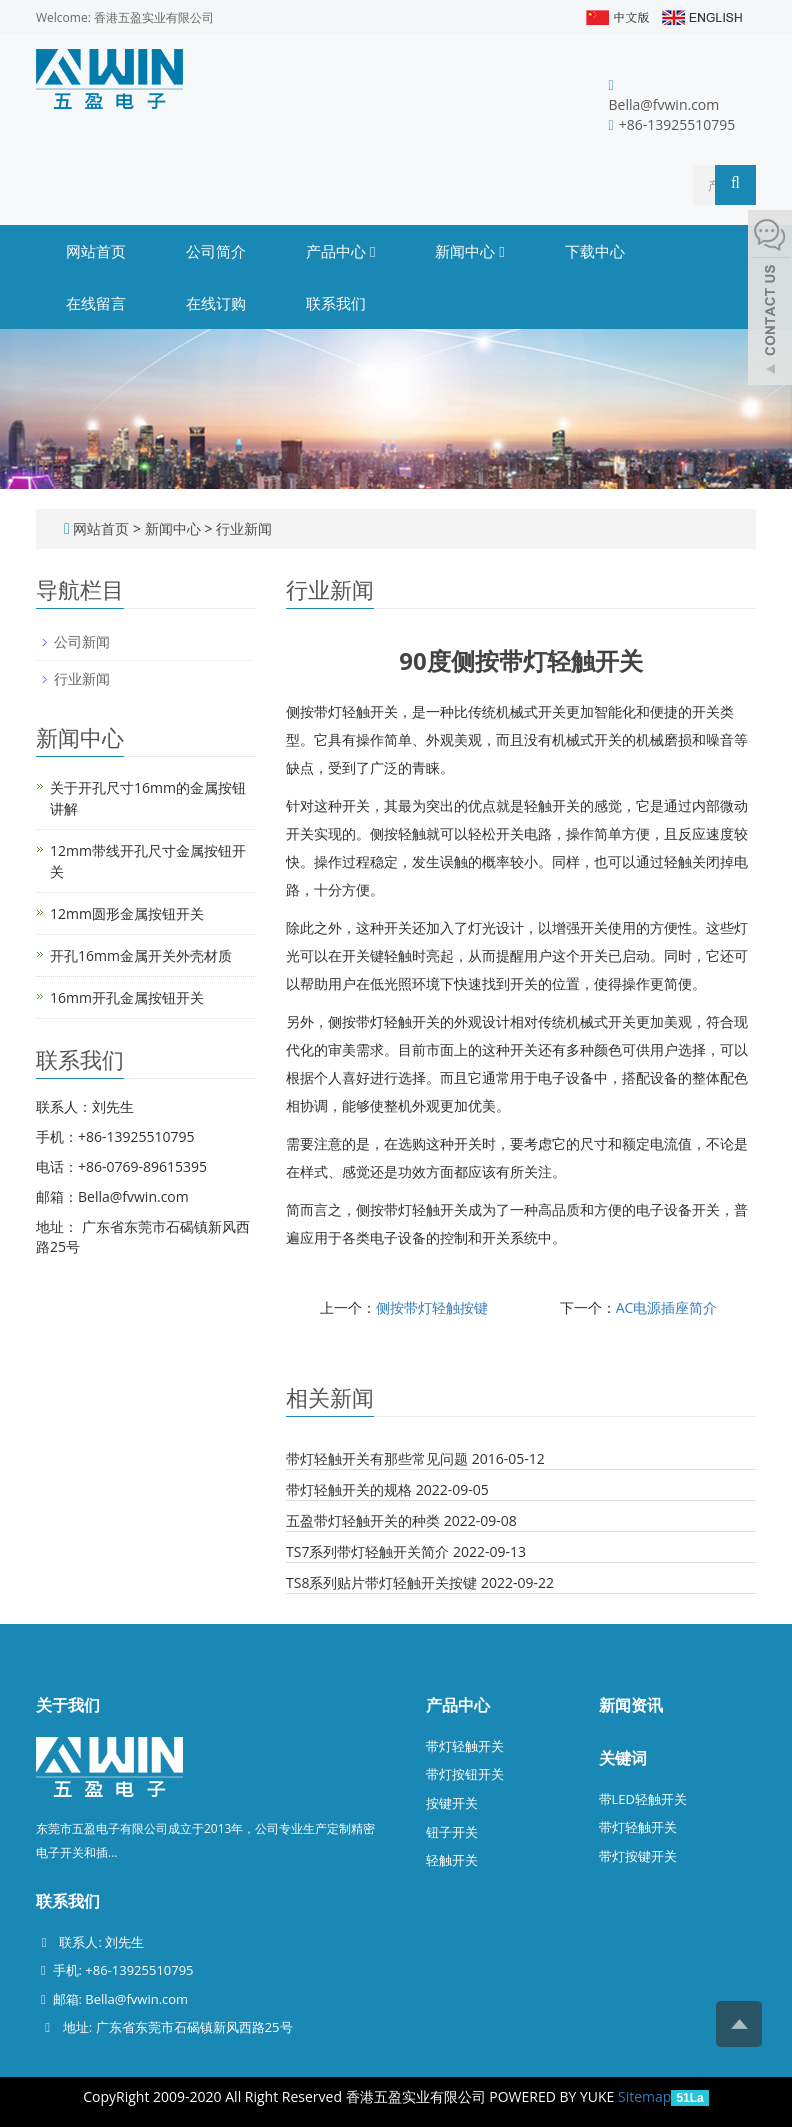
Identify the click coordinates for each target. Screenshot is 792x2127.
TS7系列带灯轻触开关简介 (367, 1551)
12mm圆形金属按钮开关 (127, 913)
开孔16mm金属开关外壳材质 (141, 955)
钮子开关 (452, 1832)
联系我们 (336, 303)
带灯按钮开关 (465, 1774)
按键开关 (452, 1803)
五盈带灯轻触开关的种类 (363, 1520)
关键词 (623, 1758)
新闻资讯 (631, 1705)
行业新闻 (242, 528)
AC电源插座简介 (667, 1307)
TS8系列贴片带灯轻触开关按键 (381, 1582)
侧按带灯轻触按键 (432, 1307)
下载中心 (595, 251)
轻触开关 (452, 1860)
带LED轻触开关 (643, 1799)
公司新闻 (82, 641)
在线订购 (216, 303)
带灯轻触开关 (465, 1746)
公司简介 (216, 251)
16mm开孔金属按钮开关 (127, 997)
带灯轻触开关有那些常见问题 (377, 1458)
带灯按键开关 (638, 1856)
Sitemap (644, 2096)
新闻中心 (469, 251)
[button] (372, 251)
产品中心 (340, 251)
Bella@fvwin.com (664, 104)
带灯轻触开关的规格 (349, 1489)
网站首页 (96, 251)
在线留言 (96, 303)
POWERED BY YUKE (553, 2096)
